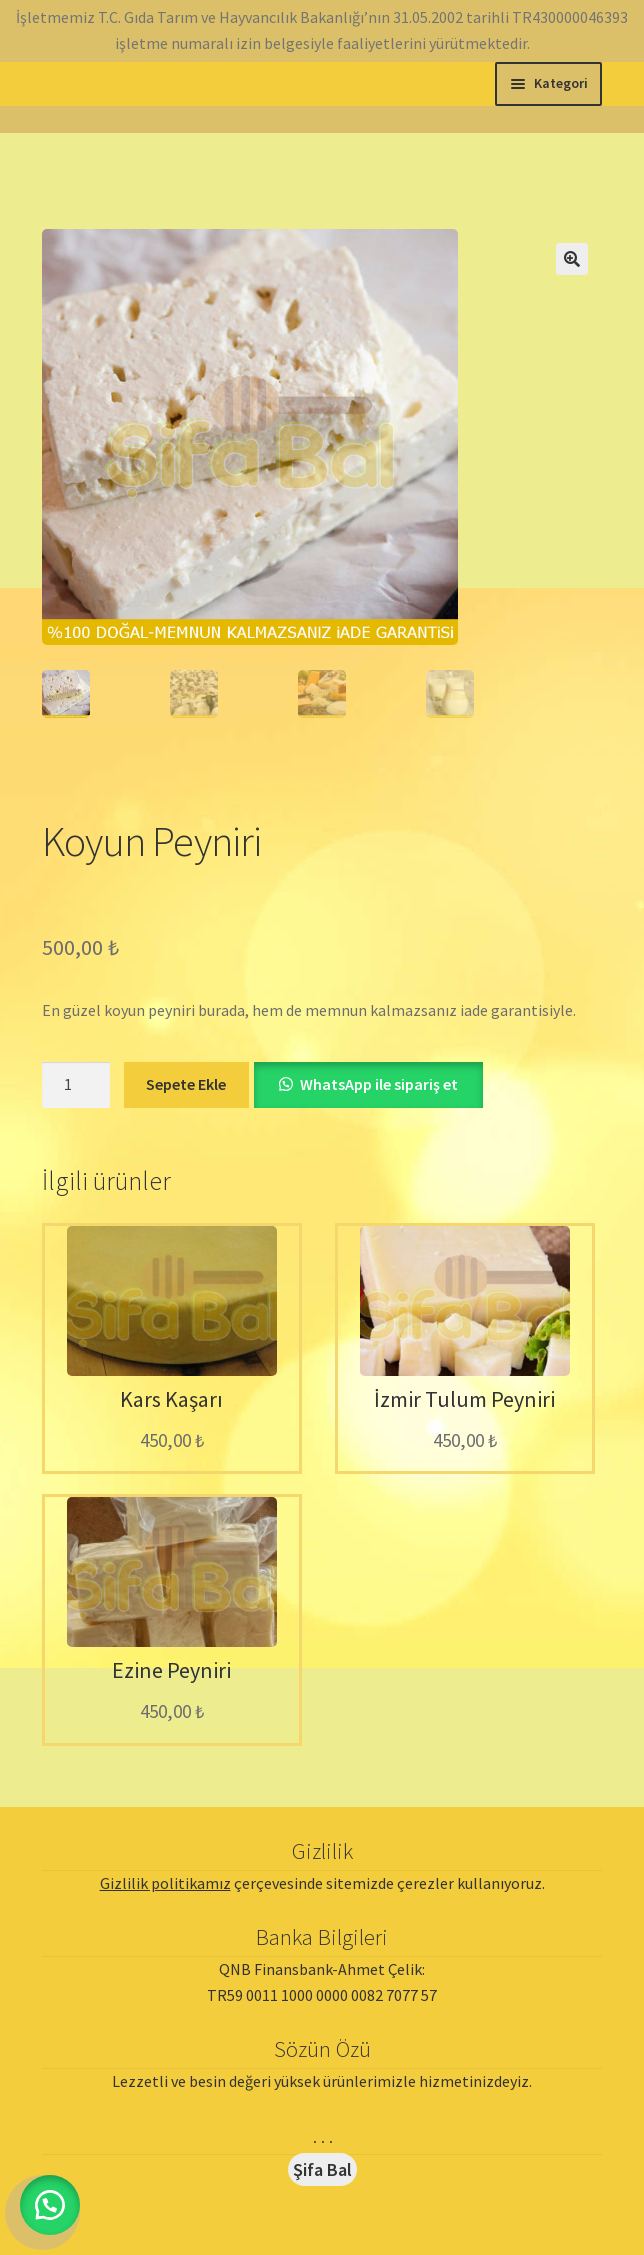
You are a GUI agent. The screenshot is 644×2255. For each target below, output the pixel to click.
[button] (572, 259)
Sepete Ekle (186, 1084)
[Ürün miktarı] (76, 1085)
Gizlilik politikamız (165, 1883)
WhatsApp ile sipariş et (379, 1084)
